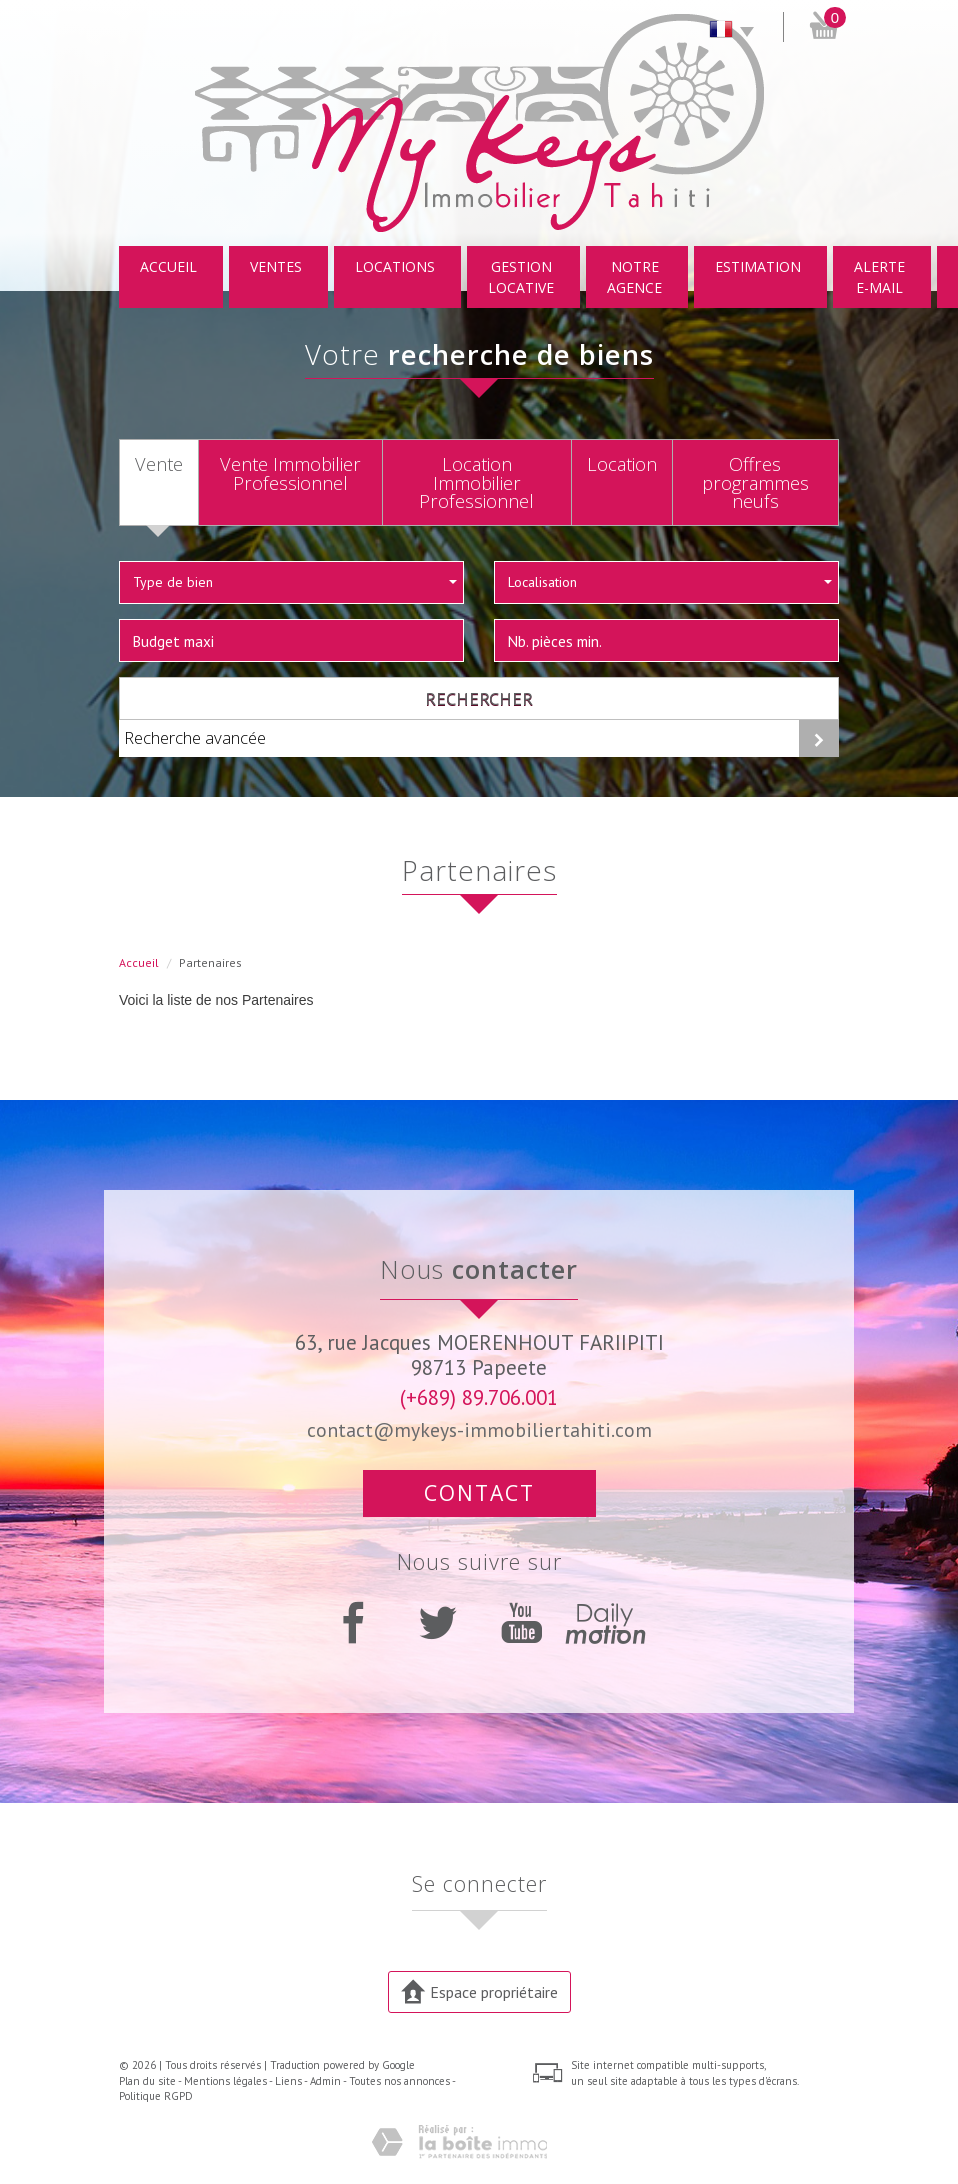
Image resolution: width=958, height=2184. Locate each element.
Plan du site (147, 2081)
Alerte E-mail (879, 277)
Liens (288, 2081)
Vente (159, 464)
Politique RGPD (156, 2096)
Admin (325, 2081)
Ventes (276, 266)
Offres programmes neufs (755, 482)
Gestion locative (521, 277)
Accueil (168, 266)
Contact (479, 1493)
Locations (395, 266)
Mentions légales (225, 2081)
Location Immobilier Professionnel (476, 482)
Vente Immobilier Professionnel (290, 473)
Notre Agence (634, 277)
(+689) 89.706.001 (479, 1397)
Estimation (758, 266)
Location (622, 464)
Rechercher (479, 698)
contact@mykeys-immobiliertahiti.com (479, 1429)
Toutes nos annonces (399, 2081)
